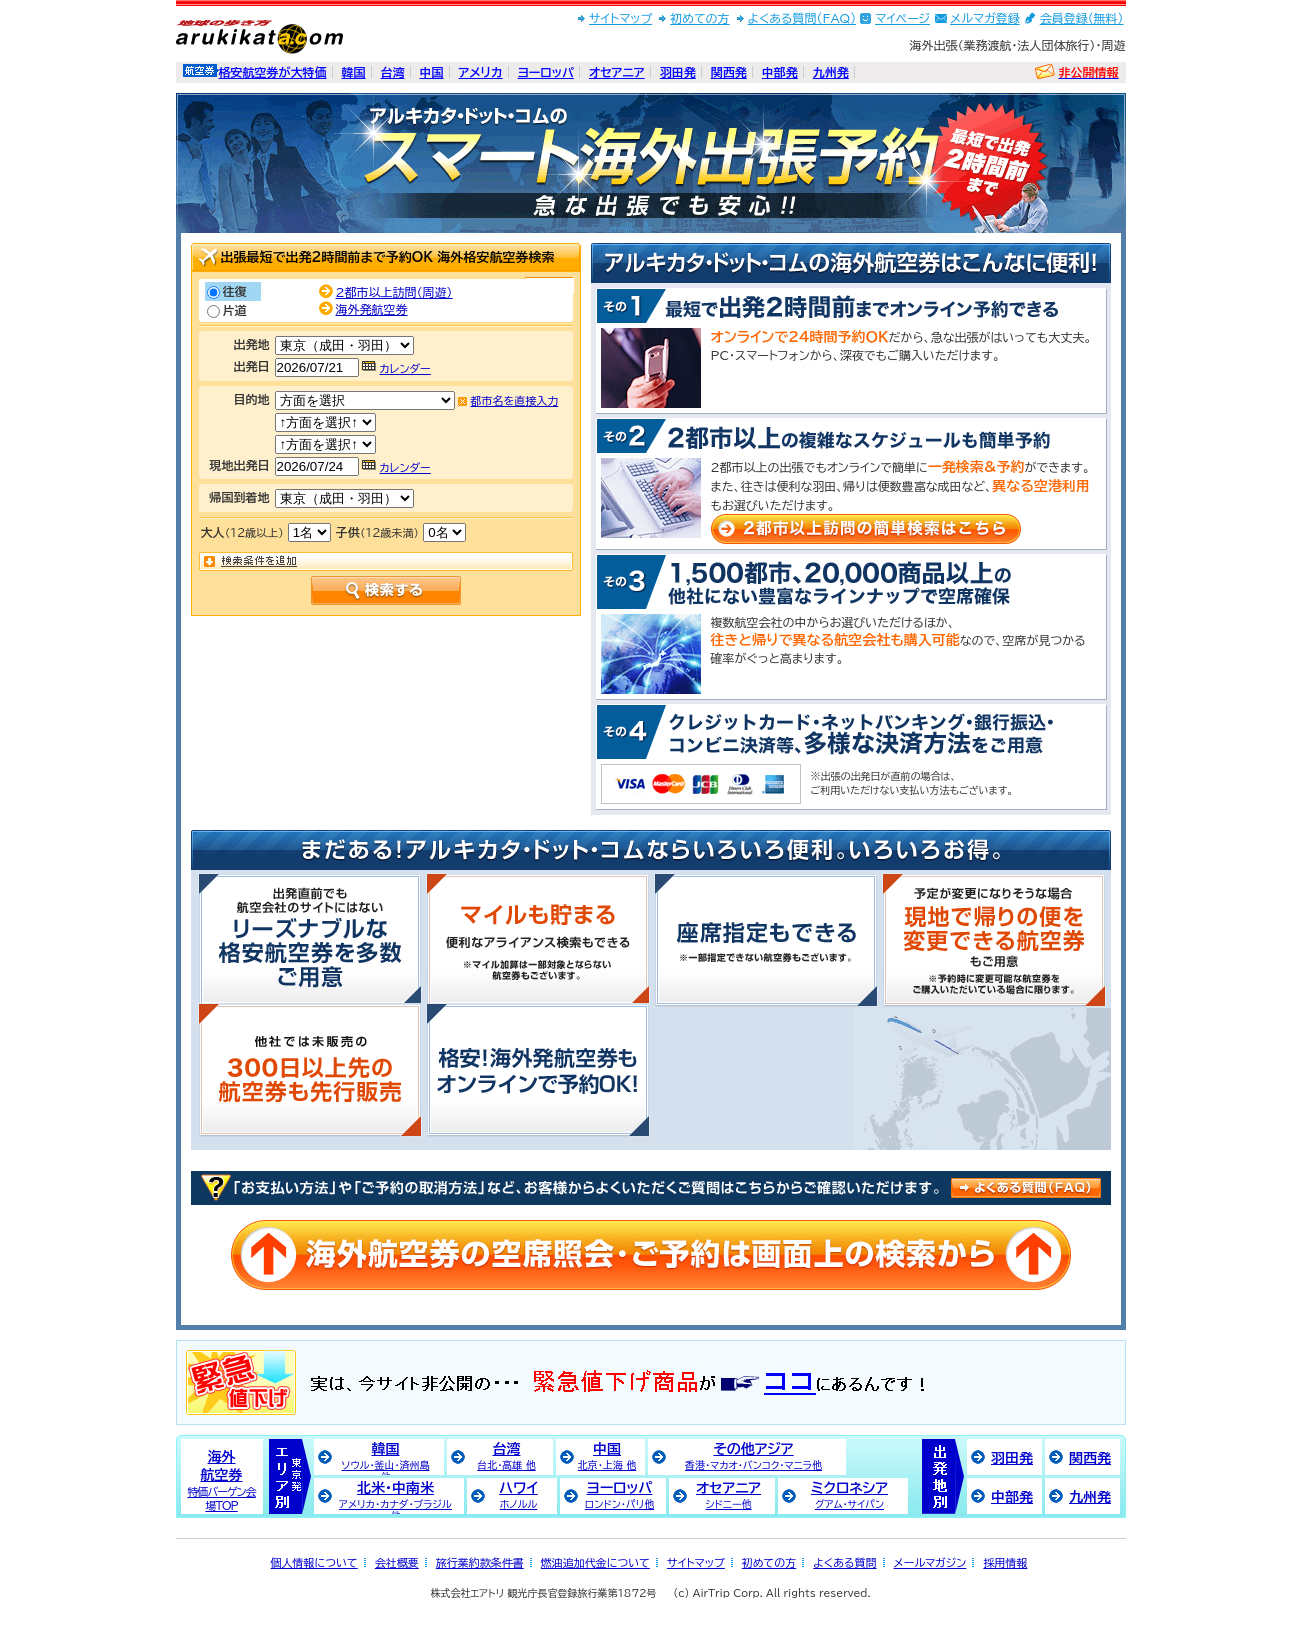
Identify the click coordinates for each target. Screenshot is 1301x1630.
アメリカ (481, 72)
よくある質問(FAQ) (802, 18)
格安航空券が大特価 (273, 72)
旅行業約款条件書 (480, 1562)
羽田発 (678, 72)
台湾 (393, 72)
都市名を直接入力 (515, 400)
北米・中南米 (395, 1497)
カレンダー (405, 368)
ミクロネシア (849, 1495)
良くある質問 (1026, 1187)
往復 (235, 291)
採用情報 (1005, 1562)
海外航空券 (221, 1480)
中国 (432, 72)
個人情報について (314, 1562)
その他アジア (753, 1456)
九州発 (831, 72)
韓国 (354, 72)
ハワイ (518, 1495)
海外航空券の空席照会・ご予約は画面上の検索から (651, 1255)
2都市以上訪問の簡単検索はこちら (866, 529)
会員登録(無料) (1082, 18)
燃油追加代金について (595, 1562)
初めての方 (699, 18)
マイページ (902, 18)
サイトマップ (620, 18)
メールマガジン (930, 1562)
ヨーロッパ (546, 72)
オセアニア (617, 72)
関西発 (729, 72)
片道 (235, 310)
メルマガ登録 (985, 18)
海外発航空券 (372, 309)
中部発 (780, 72)
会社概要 (397, 1562)
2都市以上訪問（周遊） (394, 292)
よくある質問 (844, 1562)
